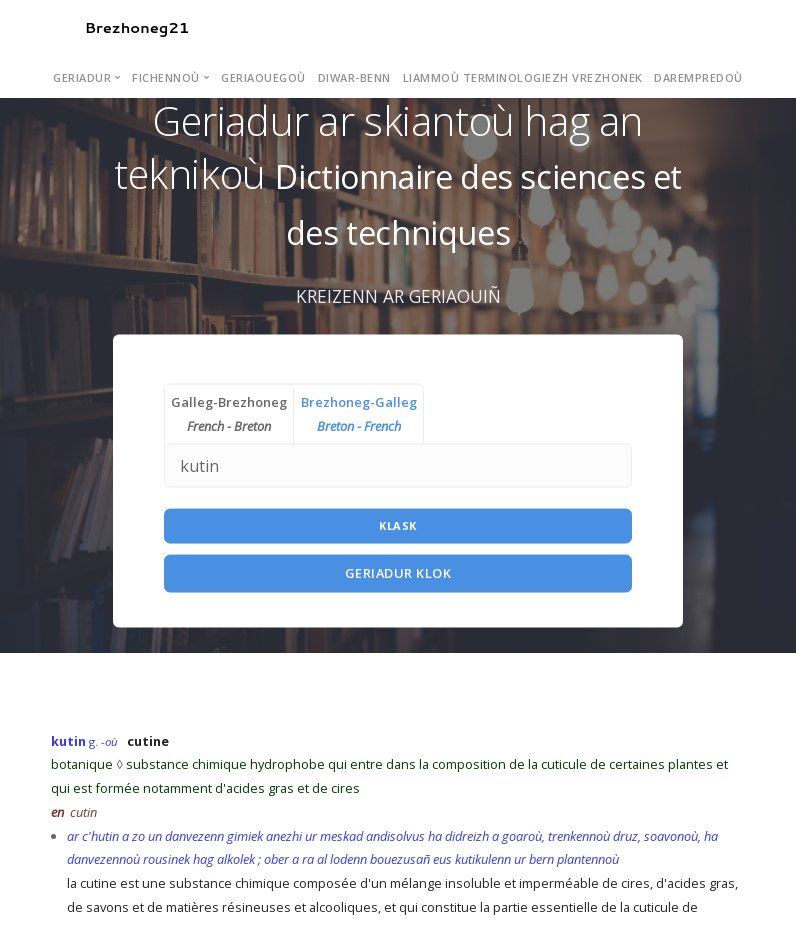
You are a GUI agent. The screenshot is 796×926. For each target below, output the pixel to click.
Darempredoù (698, 77)
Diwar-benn (354, 77)
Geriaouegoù (263, 77)
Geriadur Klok (398, 573)
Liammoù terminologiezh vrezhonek (523, 77)
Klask (398, 525)
